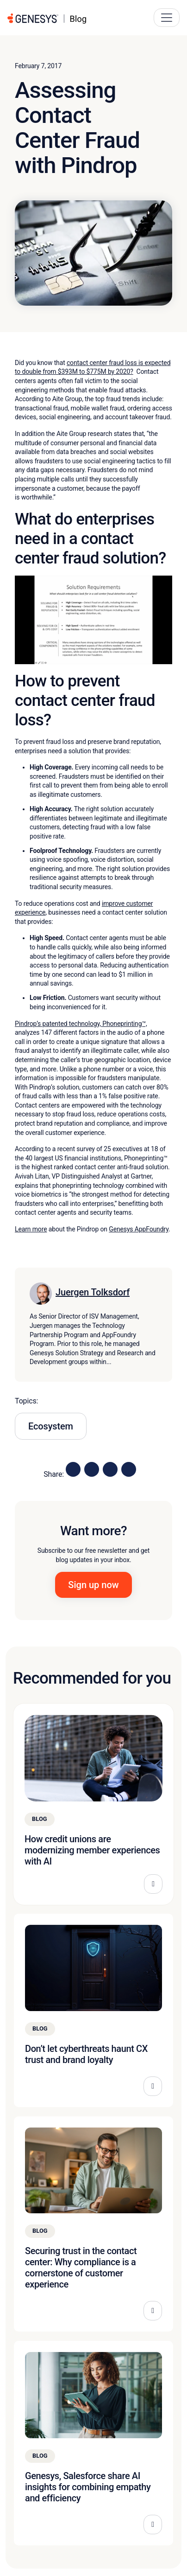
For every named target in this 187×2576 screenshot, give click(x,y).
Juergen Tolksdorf (93, 1292)
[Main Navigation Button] (167, 17)
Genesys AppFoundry (138, 1229)
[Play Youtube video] (93, 620)
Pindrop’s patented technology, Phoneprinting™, (81, 1023)
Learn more (31, 1229)
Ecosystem (50, 1426)
